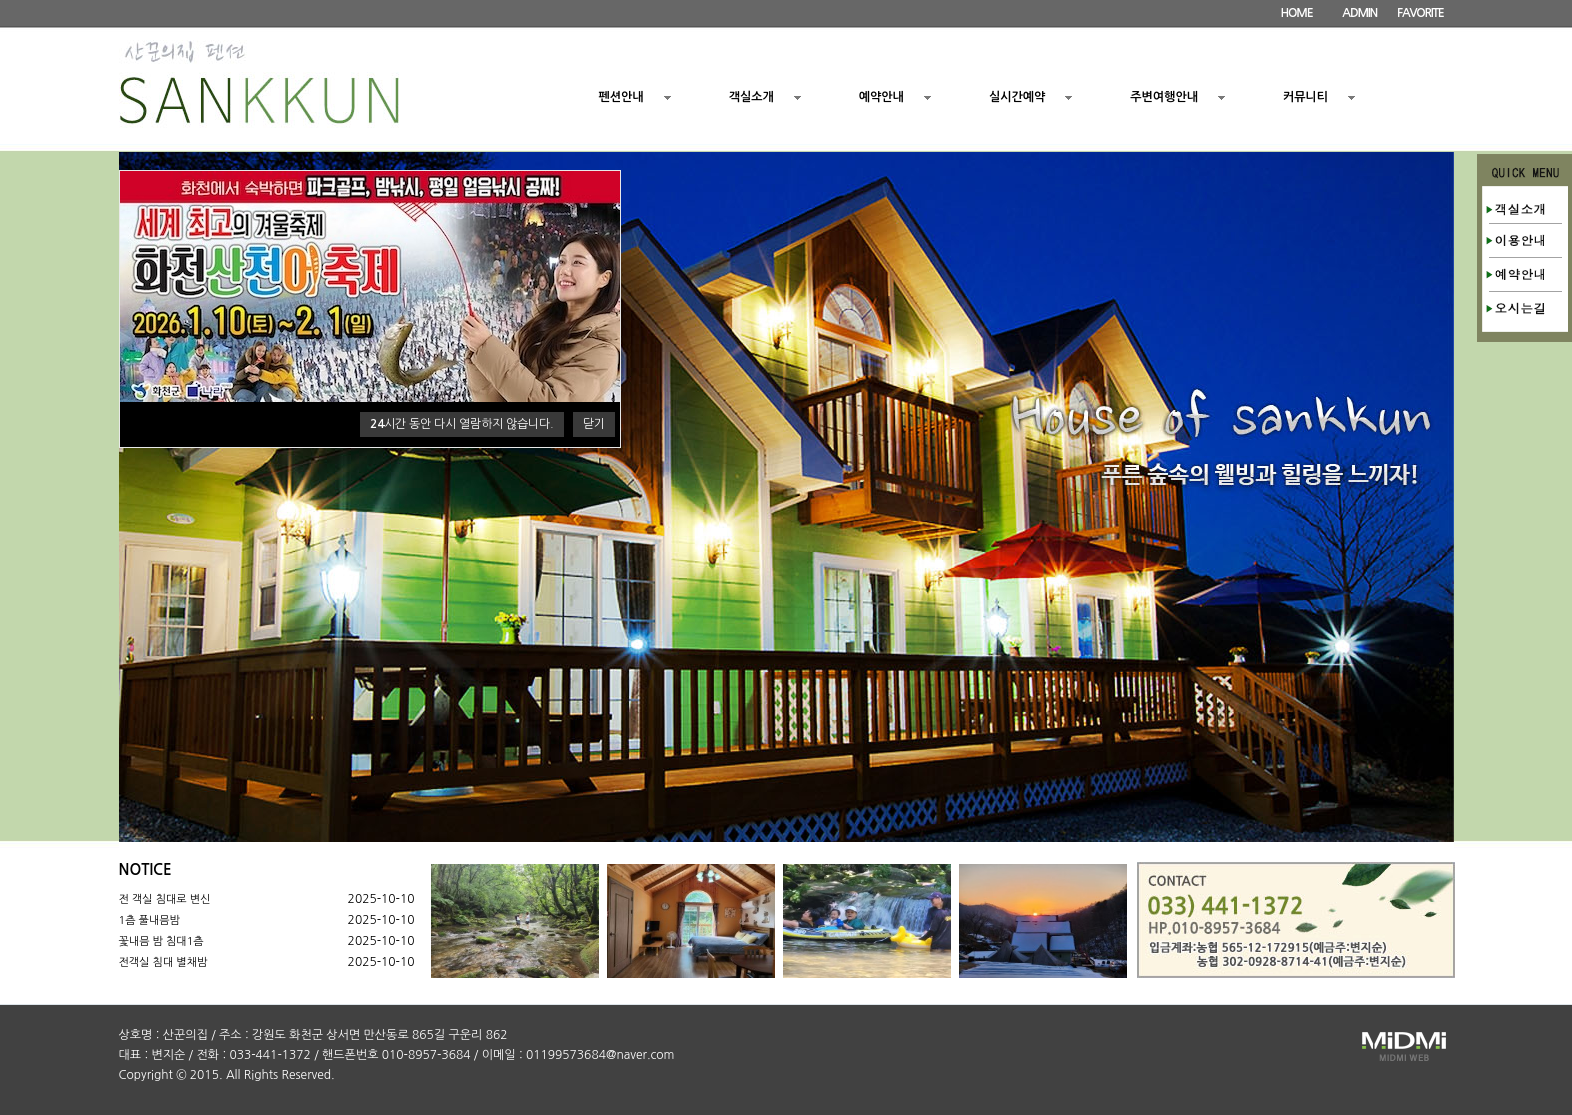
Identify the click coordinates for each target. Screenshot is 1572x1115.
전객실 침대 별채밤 (163, 962)
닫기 (594, 424)
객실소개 (751, 97)
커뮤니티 (1305, 97)
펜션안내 (621, 97)
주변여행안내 (1164, 97)
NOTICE (145, 869)
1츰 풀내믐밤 (149, 920)
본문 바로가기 (0, 0)
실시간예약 (1017, 97)
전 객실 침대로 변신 (165, 899)
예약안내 (881, 97)
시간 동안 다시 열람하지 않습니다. (462, 424)
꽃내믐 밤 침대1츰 (161, 941)
